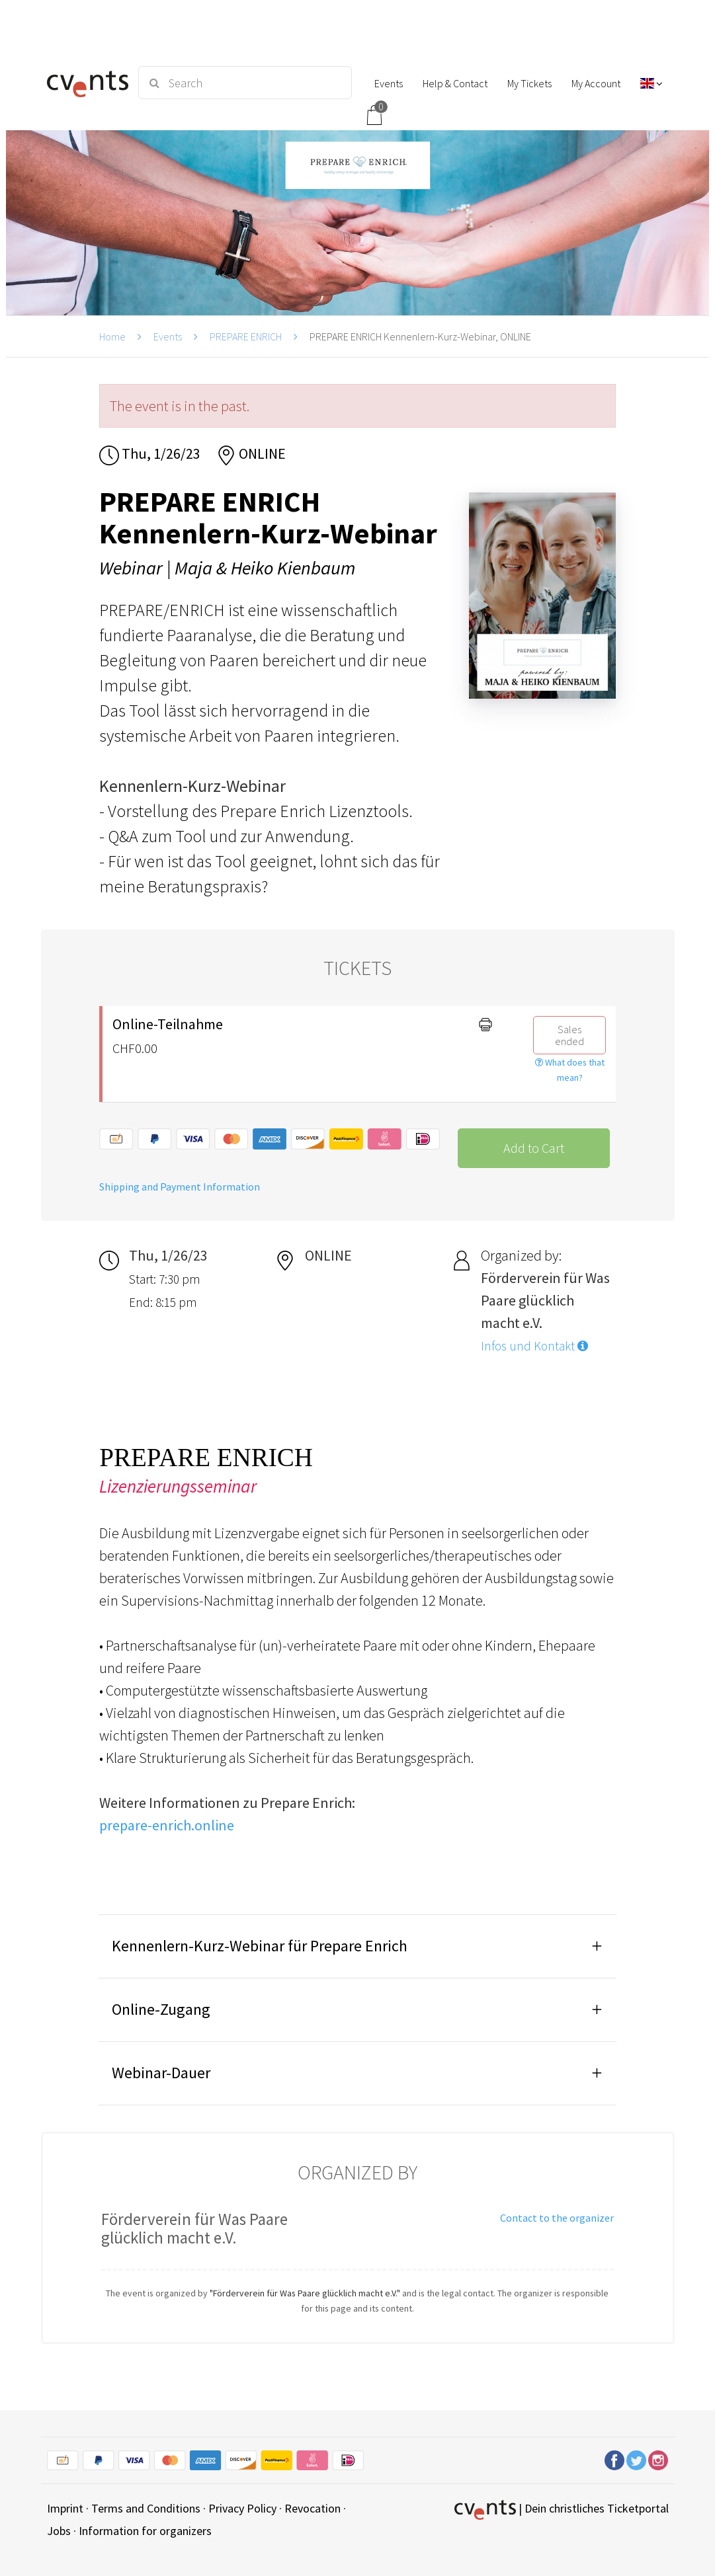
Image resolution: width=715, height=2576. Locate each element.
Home (112, 336)
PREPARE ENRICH (246, 336)
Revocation (312, 2508)
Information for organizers (145, 2530)
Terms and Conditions (145, 2508)
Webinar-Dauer (161, 2072)
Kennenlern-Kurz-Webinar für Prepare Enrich (259, 1945)
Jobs (59, 2530)
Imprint (65, 2508)
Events (167, 336)
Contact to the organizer (557, 2217)
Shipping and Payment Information (179, 1186)
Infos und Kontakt (534, 1346)
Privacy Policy (242, 2508)
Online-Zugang (161, 2009)
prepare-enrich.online (166, 1825)
